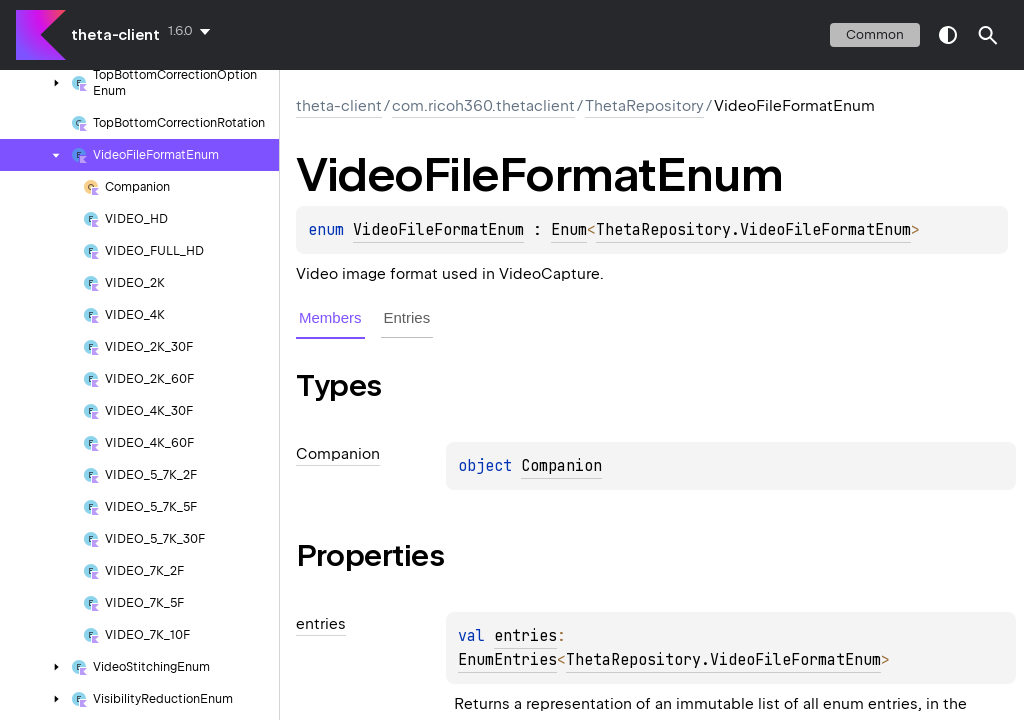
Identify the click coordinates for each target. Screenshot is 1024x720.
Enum (569, 230)
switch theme (948, 35)
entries (525, 636)
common (875, 34)
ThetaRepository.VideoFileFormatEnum (753, 230)
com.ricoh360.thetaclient (483, 106)
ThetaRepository (644, 106)
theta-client (115, 35)
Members (330, 317)
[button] (988, 35)
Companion (561, 466)
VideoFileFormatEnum (438, 230)
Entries (407, 317)
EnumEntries (507, 660)
